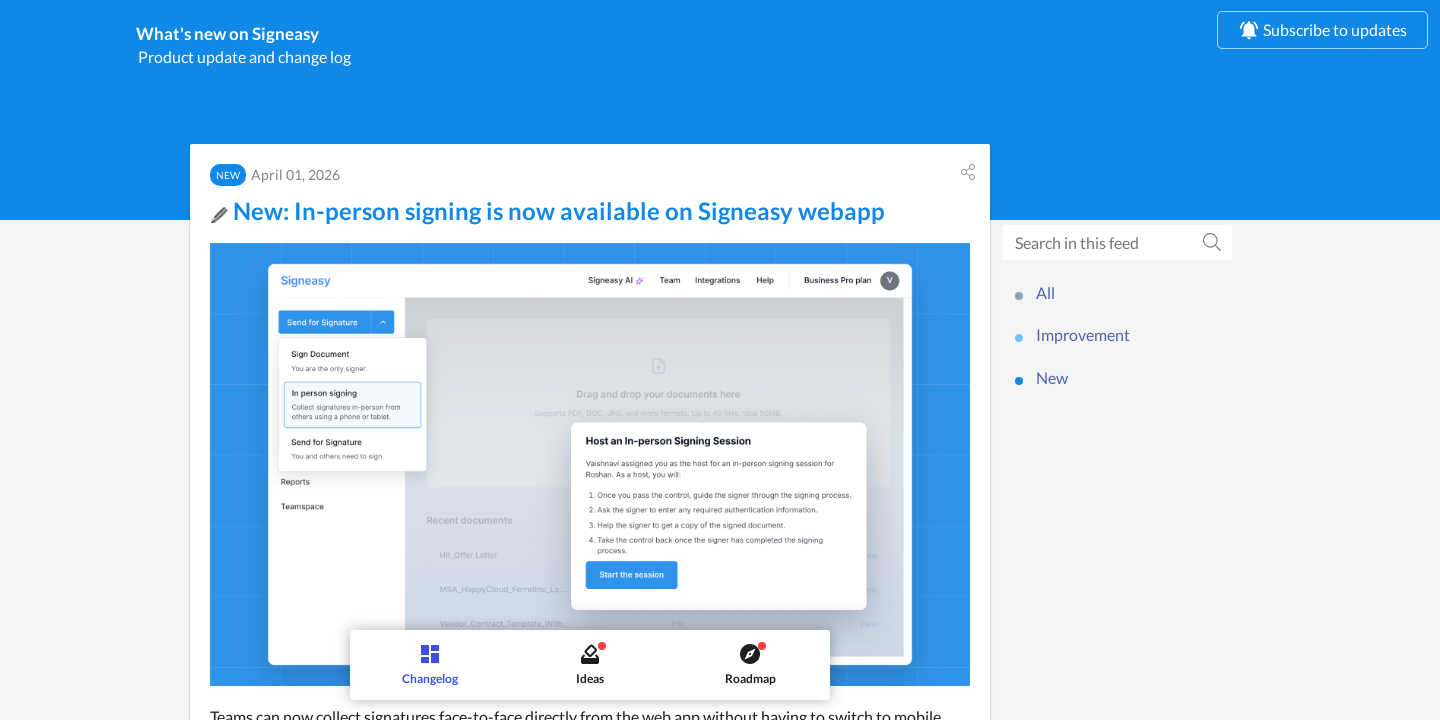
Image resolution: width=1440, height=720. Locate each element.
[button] (968, 178)
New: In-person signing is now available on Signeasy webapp (547, 216)
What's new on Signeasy (316, 37)
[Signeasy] (35, 39)
